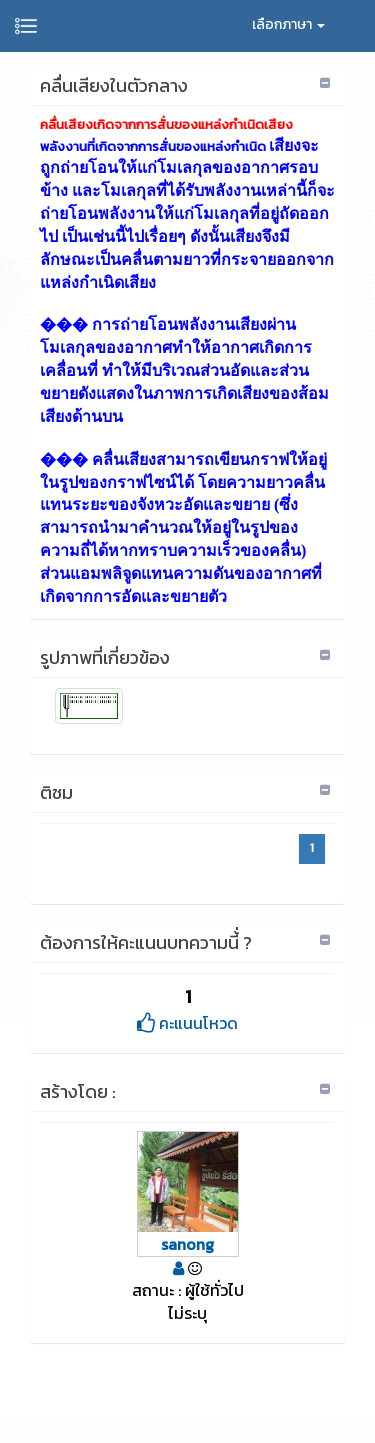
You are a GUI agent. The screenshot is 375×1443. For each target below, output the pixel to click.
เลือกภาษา (288, 24)
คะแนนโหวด (187, 1023)
